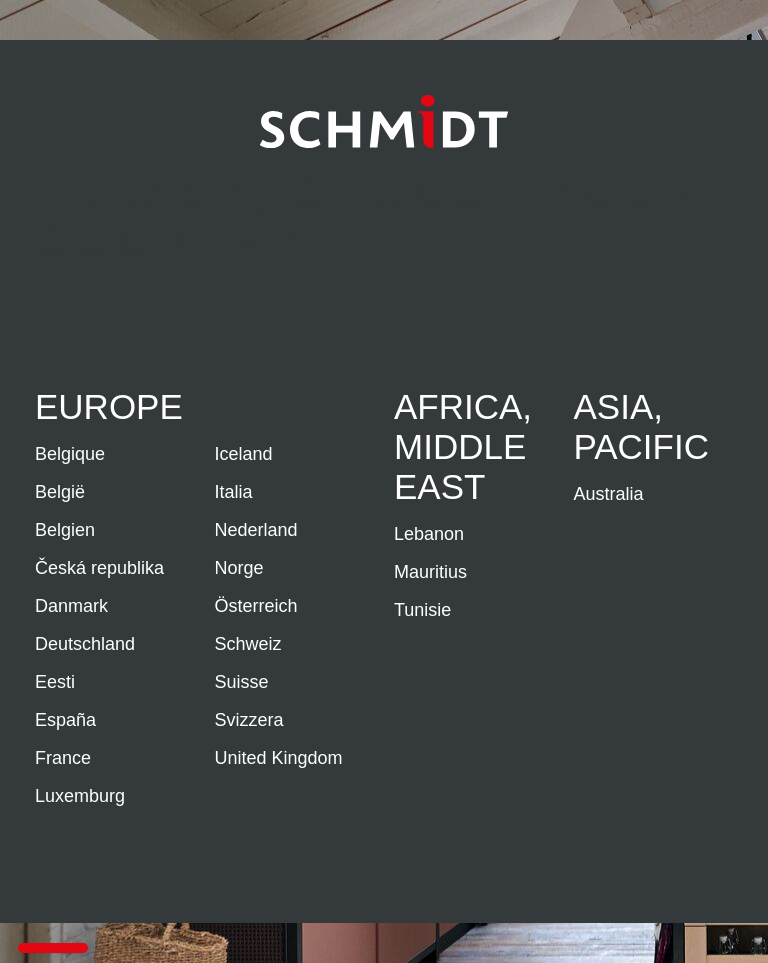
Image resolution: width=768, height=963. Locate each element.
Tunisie (422, 610)
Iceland (244, 454)
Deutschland (85, 644)
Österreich (256, 606)
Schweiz (248, 644)
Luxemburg (80, 796)
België (60, 492)
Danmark (71, 606)
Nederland (256, 530)
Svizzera (249, 720)
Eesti (55, 682)
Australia (609, 494)
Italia (234, 492)
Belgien (65, 530)
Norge (239, 568)
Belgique (70, 454)
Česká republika (99, 568)
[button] (53, 948)
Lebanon (429, 534)
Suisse (242, 682)
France (63, 758)
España (65, 720)
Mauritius (430, 572)
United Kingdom (279, 758)
